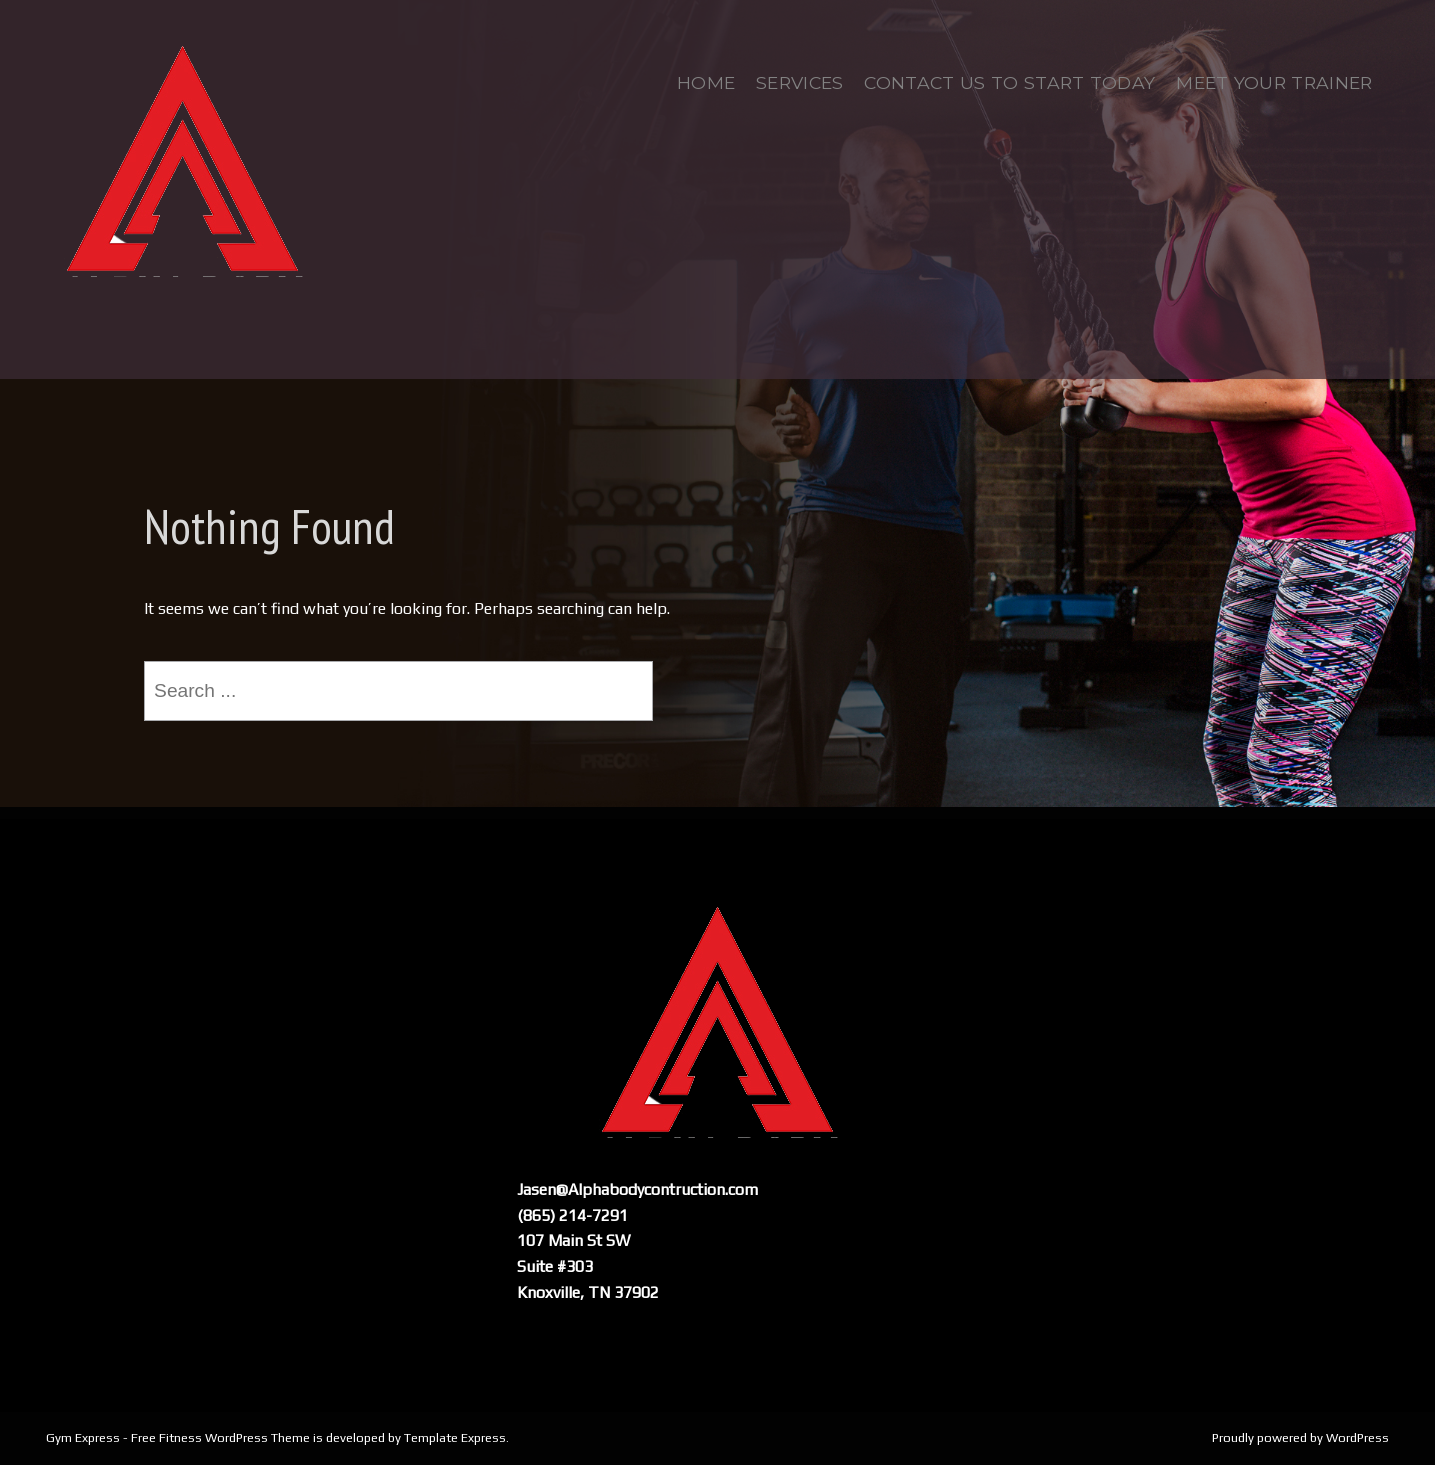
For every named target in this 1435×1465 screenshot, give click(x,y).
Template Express (455, 1437)
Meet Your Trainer (1274, 82)
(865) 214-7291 (572, 1215)
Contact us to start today (1009, 82)
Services (800, 82)
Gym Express (83, 1437)
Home (706, 82)
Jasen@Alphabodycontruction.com (637, 1189)
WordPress (1357, 1437)
